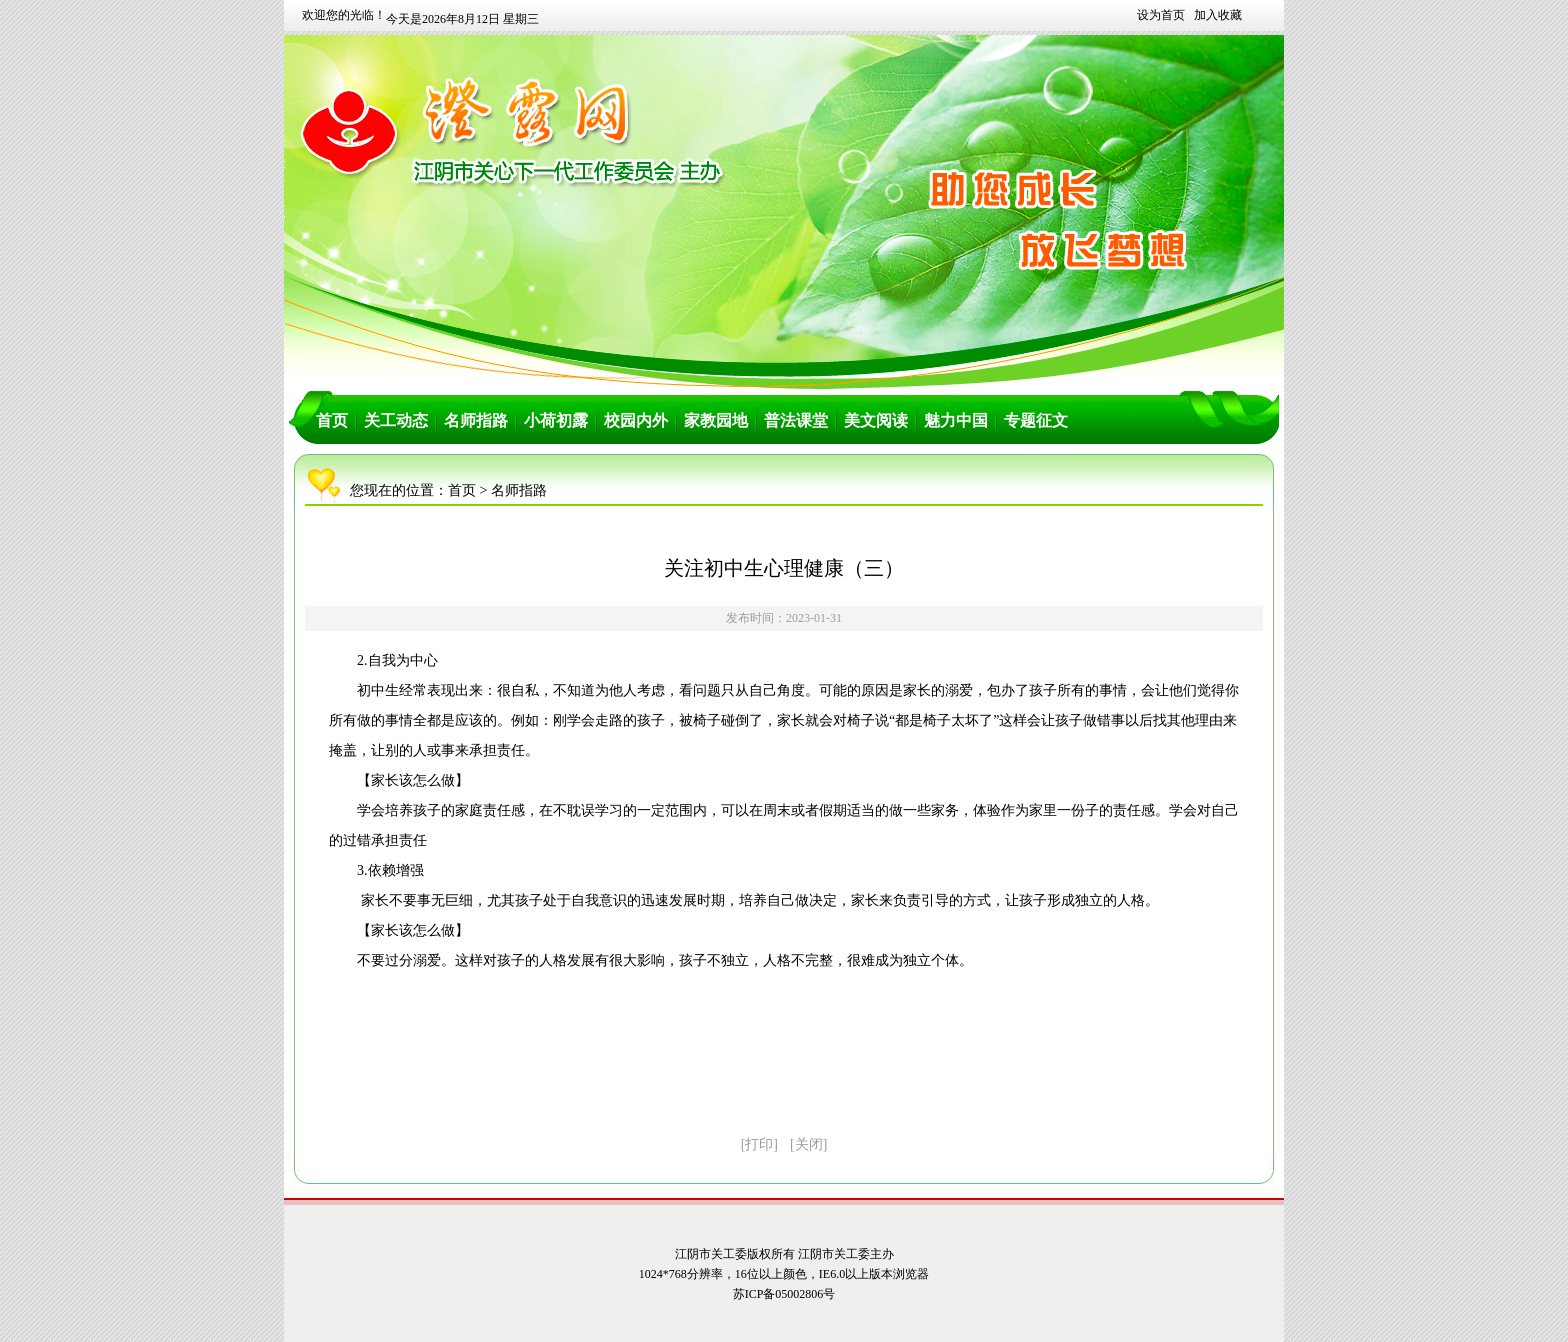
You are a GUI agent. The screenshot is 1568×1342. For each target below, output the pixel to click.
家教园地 (716, 420)
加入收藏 (1218, 15)
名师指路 (476, 420)
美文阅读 (876, 420)
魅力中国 (956, 420)
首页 (332, 420)
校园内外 (636, 420)
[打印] (759, 1144)
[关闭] (808, 1144)
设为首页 (1161, 15)
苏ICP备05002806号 (784, 1294)
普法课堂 (796, 420)
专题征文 (1036, 420)
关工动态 (396, 420)
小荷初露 (556, 420)
